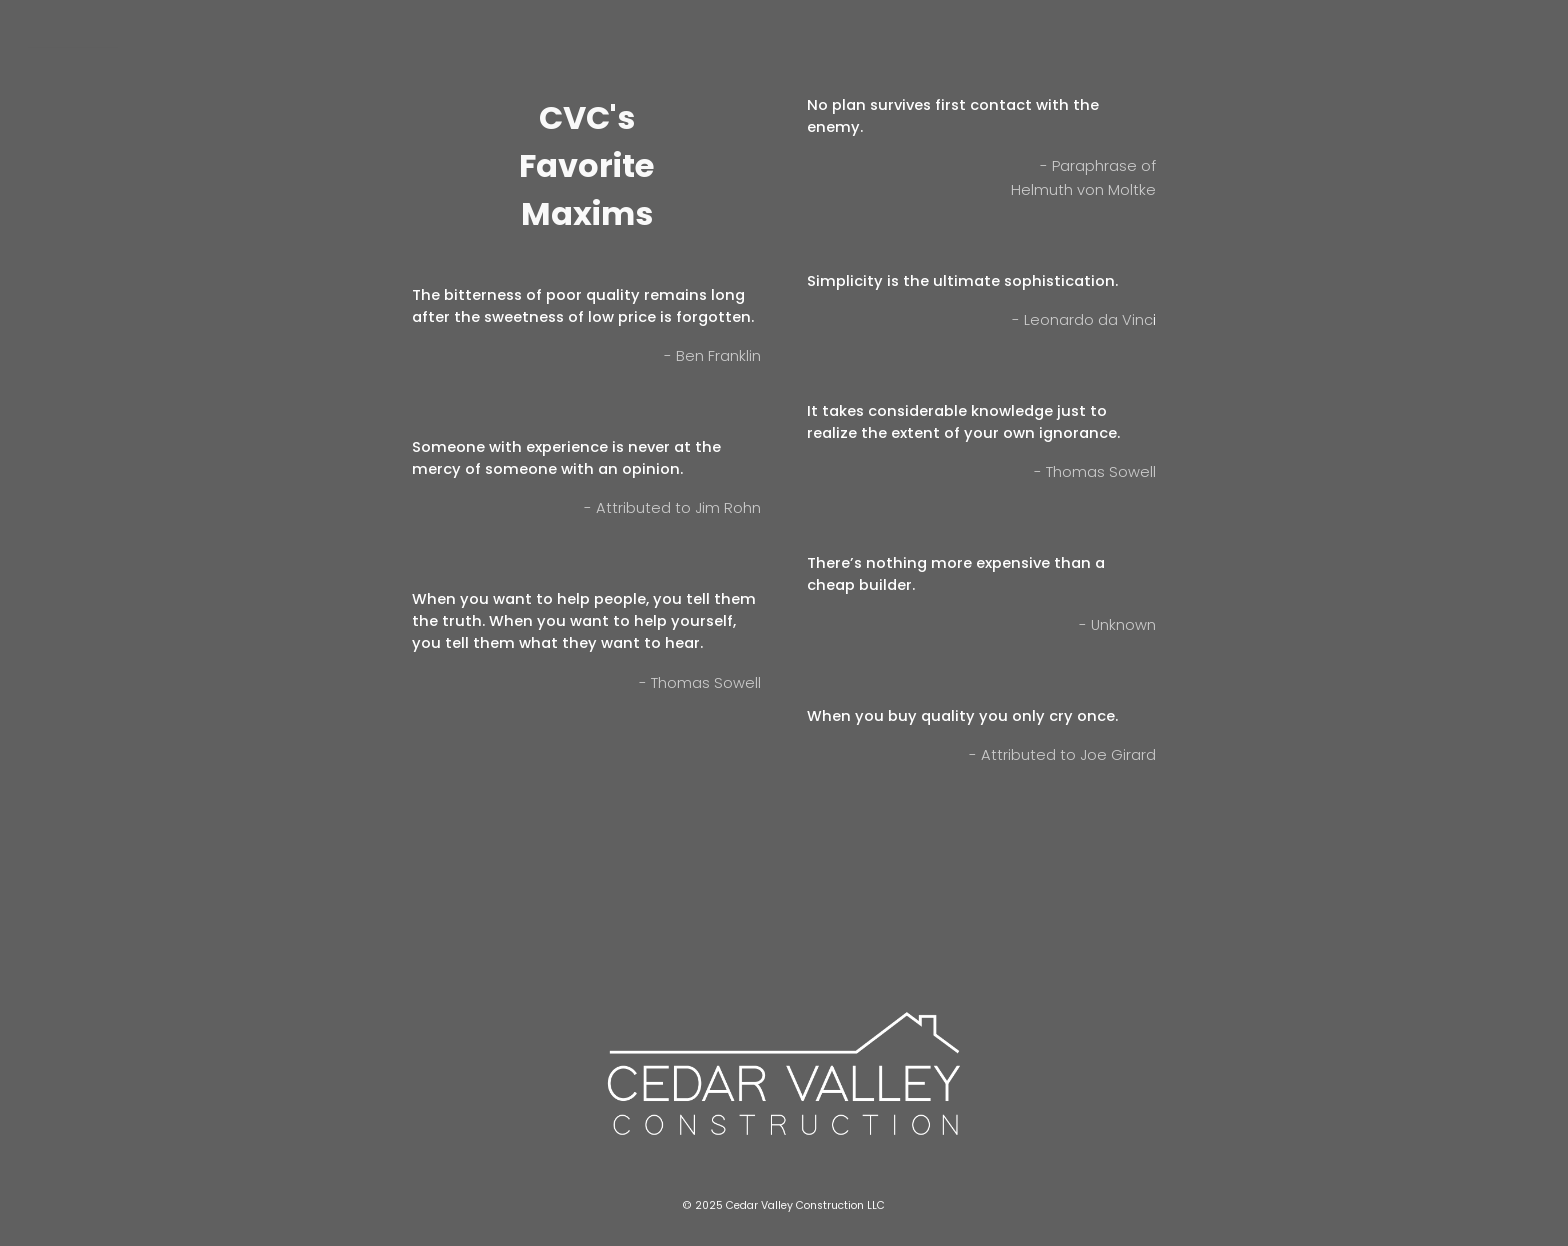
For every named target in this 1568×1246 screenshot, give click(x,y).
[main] (586, 175)
